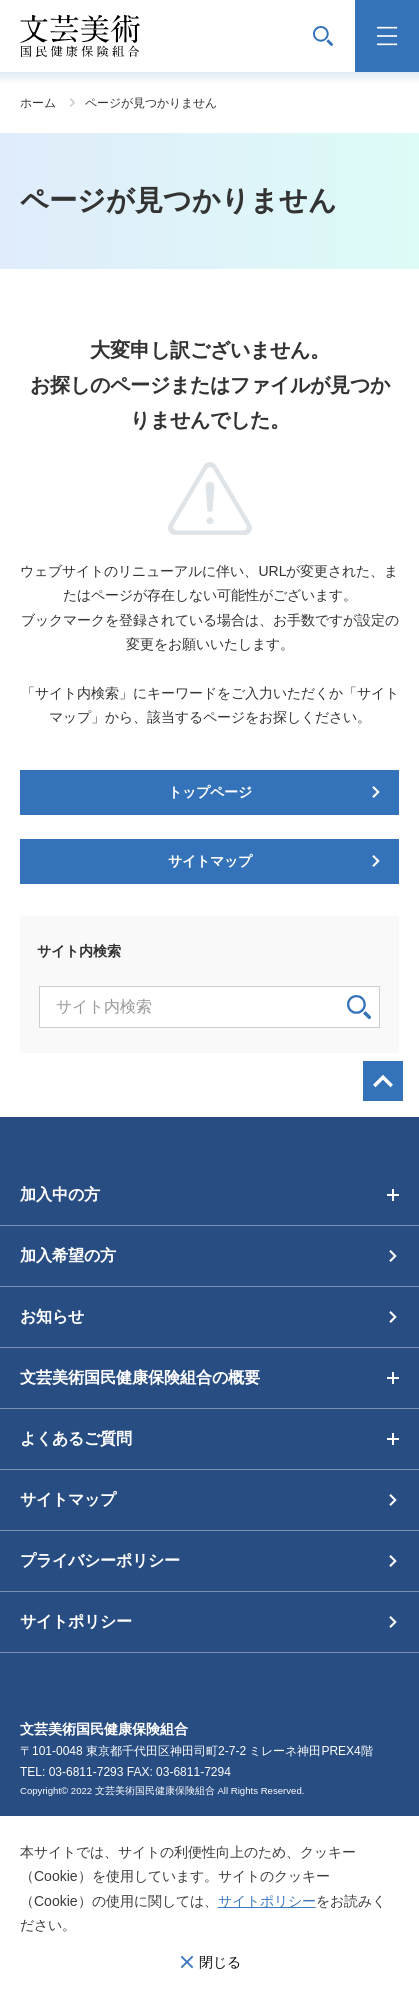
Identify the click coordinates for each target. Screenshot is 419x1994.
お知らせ (52, 1316)
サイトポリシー (267, 1901)
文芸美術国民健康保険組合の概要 (140, 1377)
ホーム (38, 103)
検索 (359, 1007)
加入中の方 (60, 1194)
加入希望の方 (68, 1255)
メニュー (387, 36)
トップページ (210, 792)
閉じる (220, 1962)
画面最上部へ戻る (383, 1081)
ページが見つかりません (151, 103)
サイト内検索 (323, 36)
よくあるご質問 (76, 1438)
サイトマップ (210, 861)
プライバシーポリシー (100, 1560)
